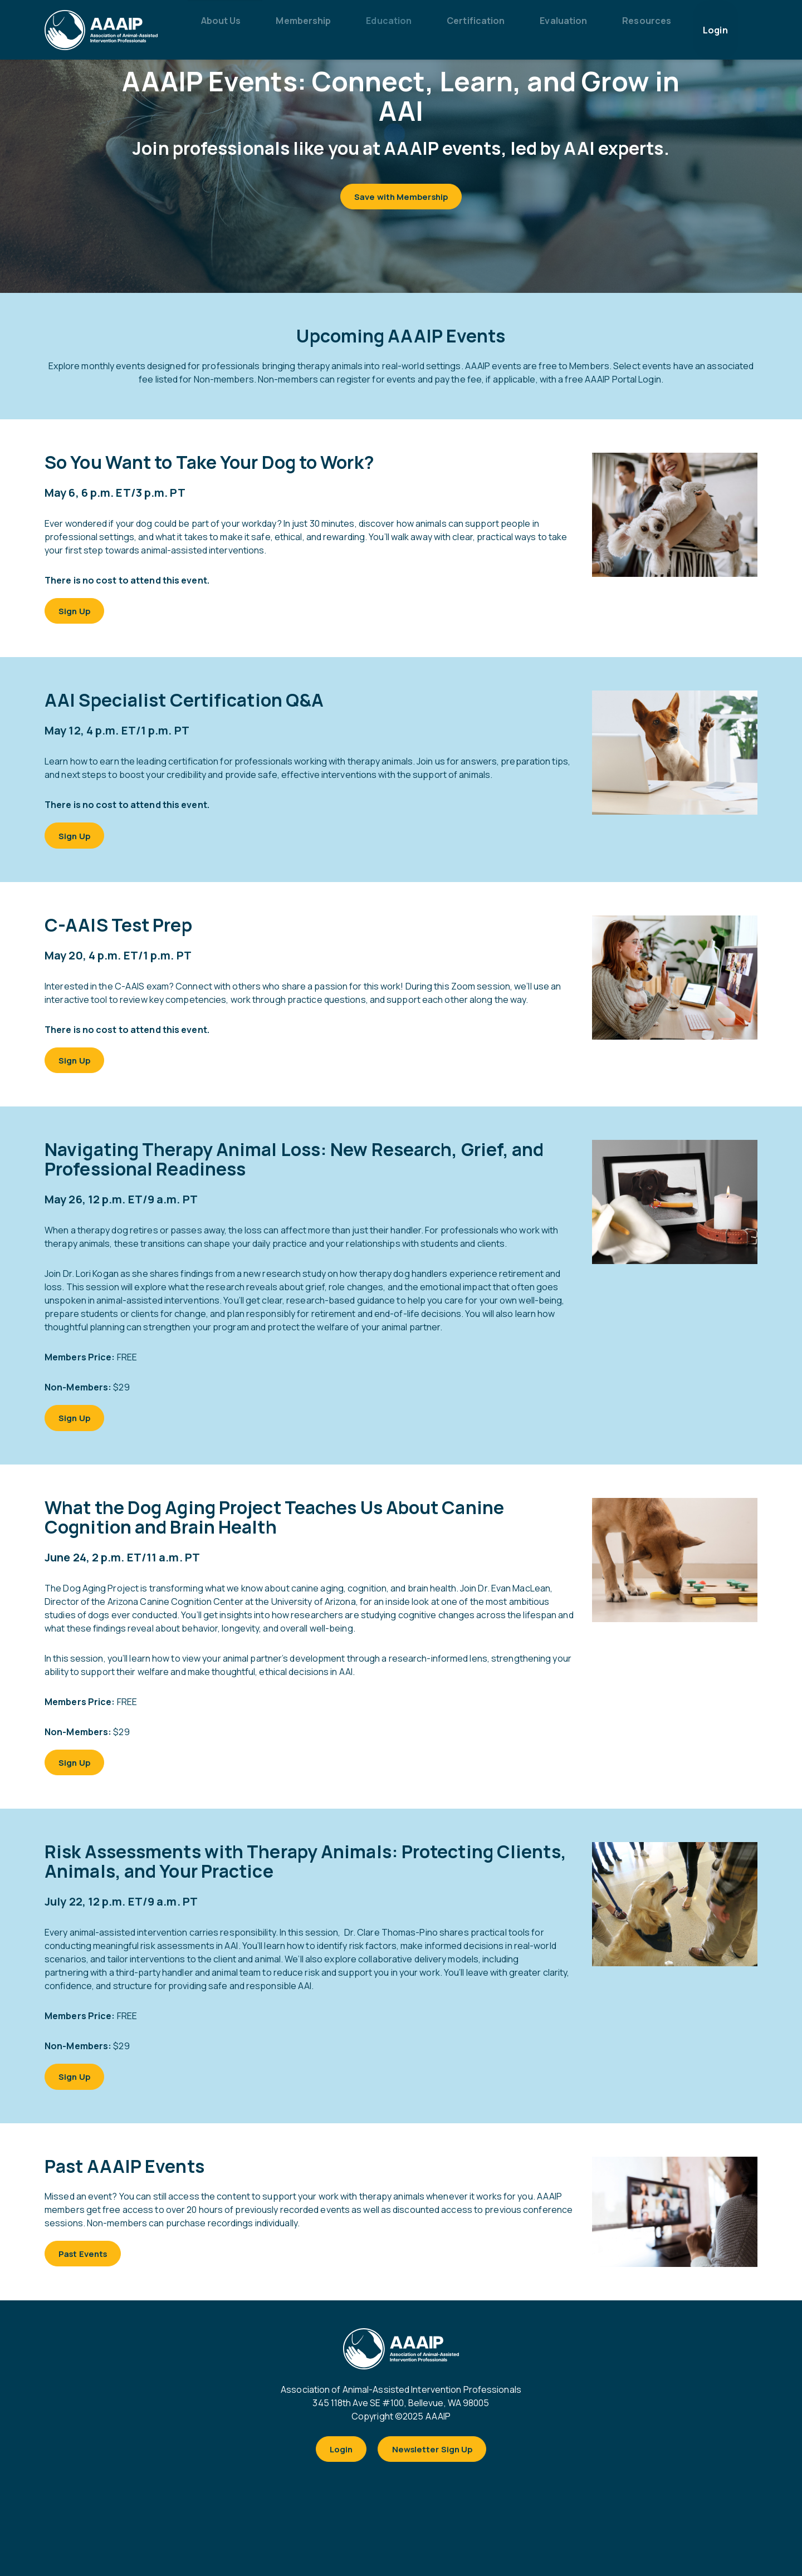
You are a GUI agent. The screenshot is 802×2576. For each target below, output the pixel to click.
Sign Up (78, 617)
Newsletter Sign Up (436, 2486)
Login (336, 2486)
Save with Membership (401, 199)
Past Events (88, 2286)
